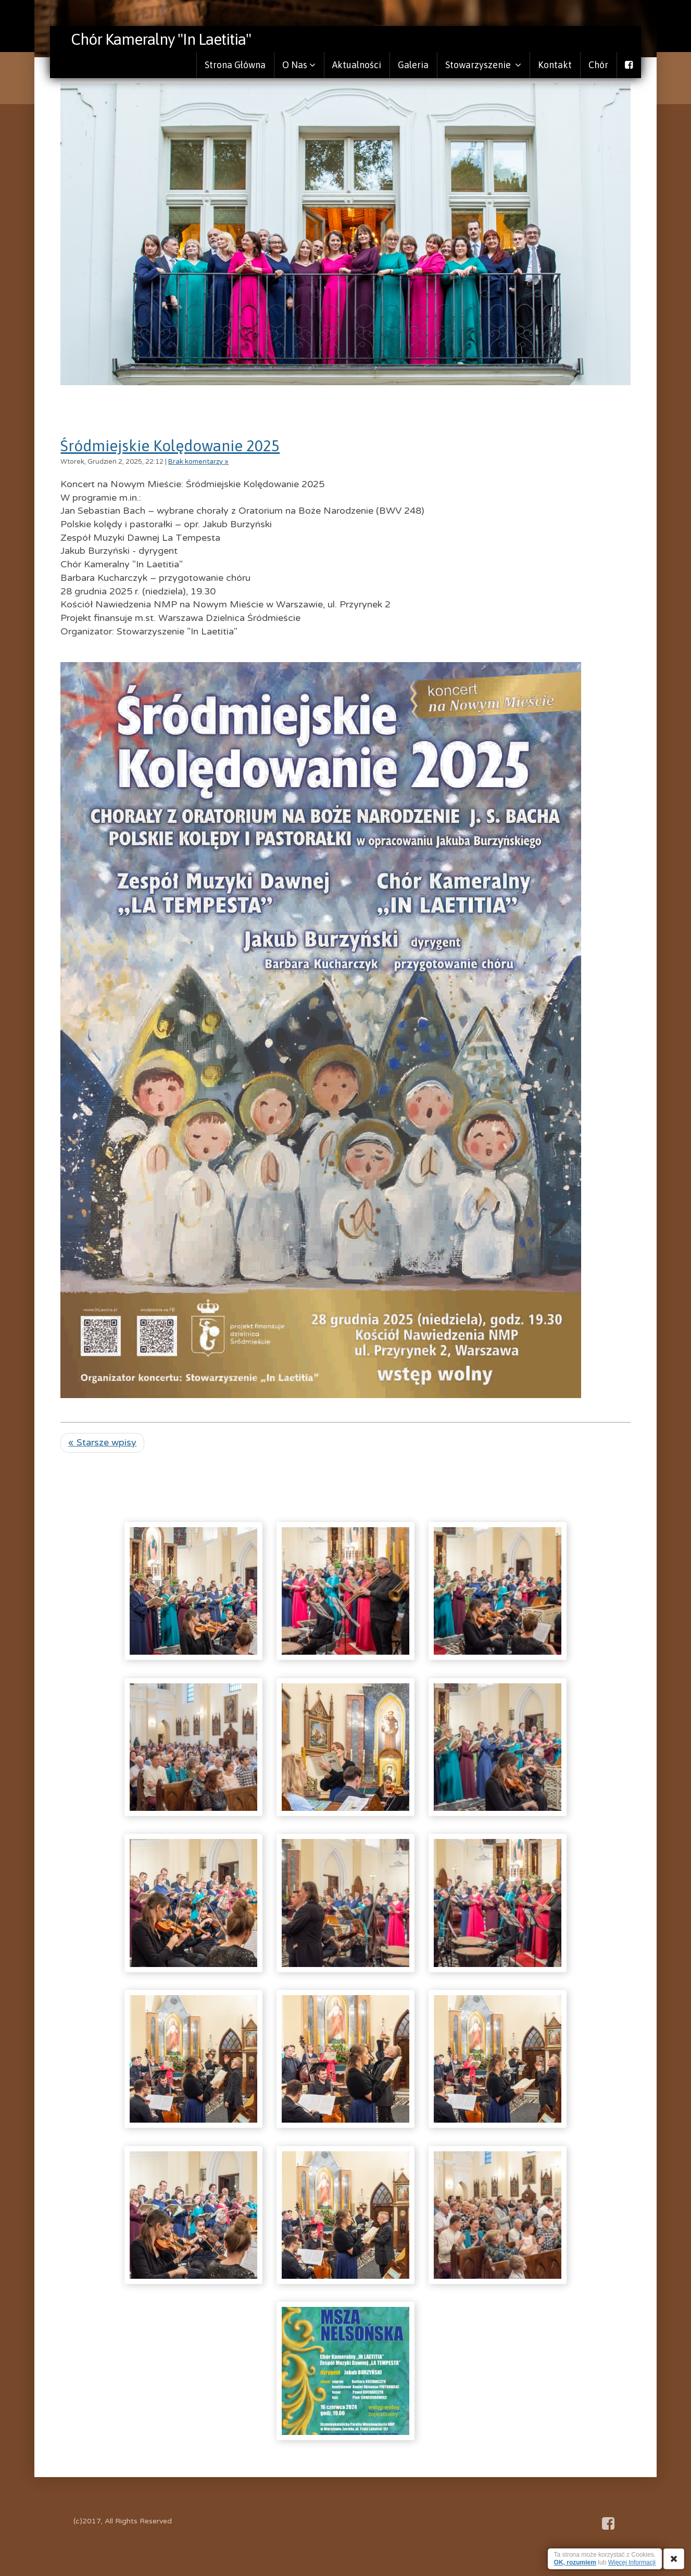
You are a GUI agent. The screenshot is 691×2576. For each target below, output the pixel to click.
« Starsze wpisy (102, 1442)
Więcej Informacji (632, 2562)
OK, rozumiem (575, 2562)
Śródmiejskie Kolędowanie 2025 (170, 445)
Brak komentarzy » (198, 462)
